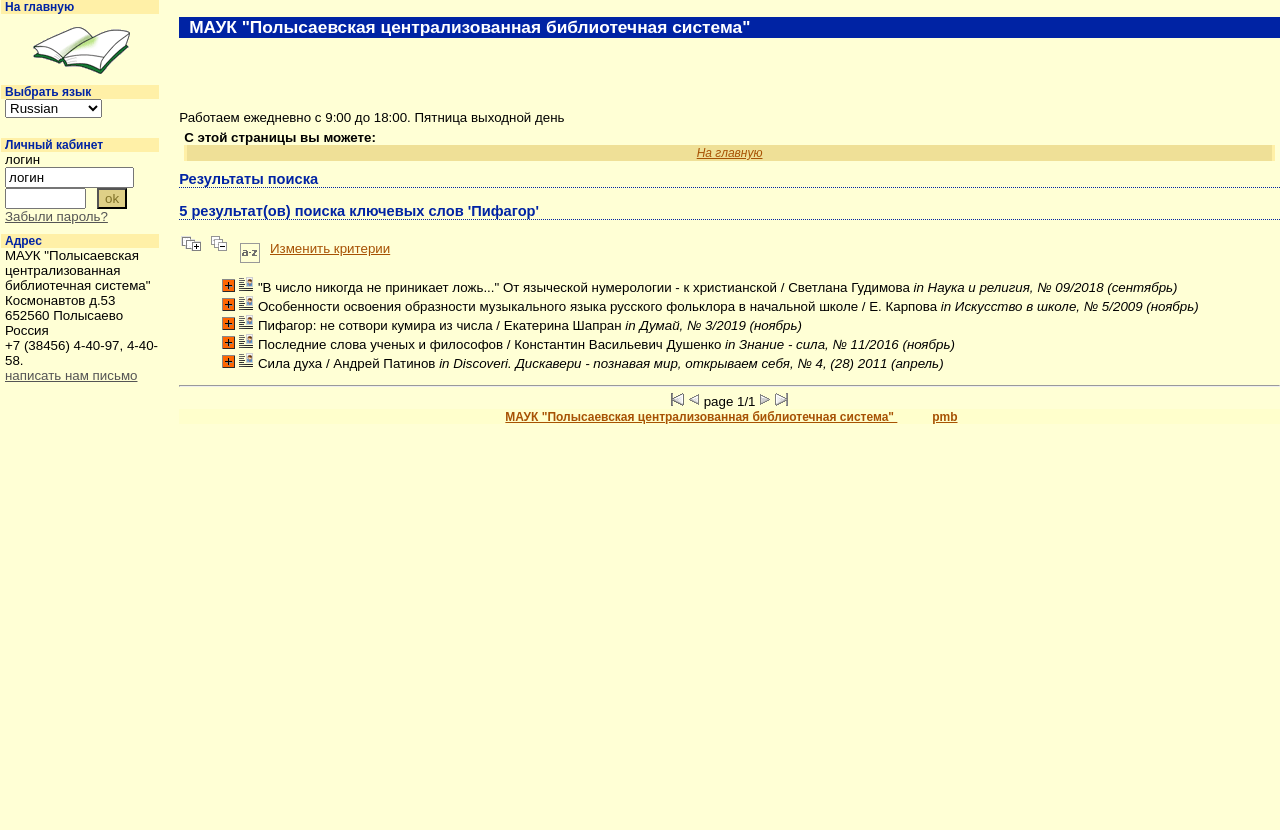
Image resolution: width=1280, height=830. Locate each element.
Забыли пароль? (56, 216)
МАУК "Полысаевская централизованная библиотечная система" (701, 417)
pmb (944, 417)
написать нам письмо (71, 375)
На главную (39, 7)
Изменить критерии (330, 248)
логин (22, 159)
